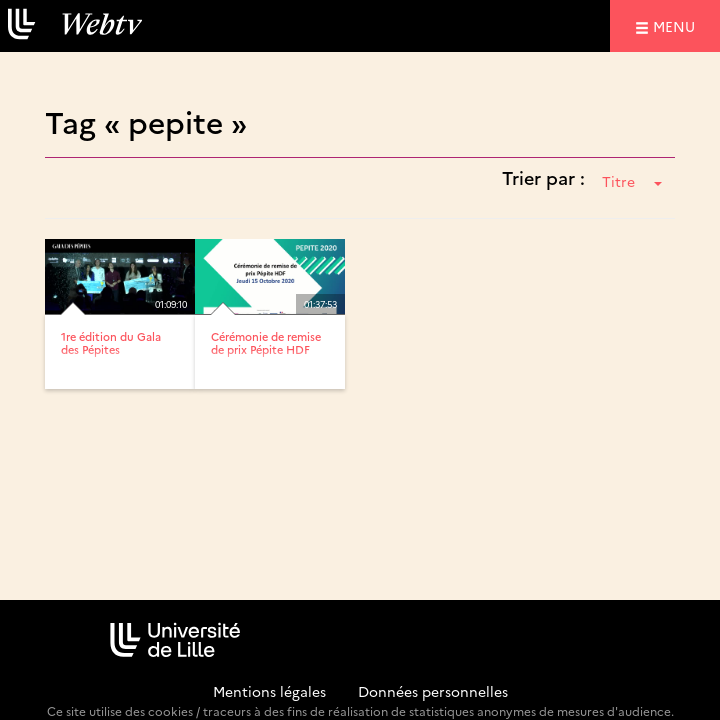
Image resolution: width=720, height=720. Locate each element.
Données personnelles (433, 691)
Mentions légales (269, 691)
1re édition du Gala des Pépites (111, 342)
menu (677, 25)
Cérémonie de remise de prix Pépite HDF (266, 342)
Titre (632, 181)
